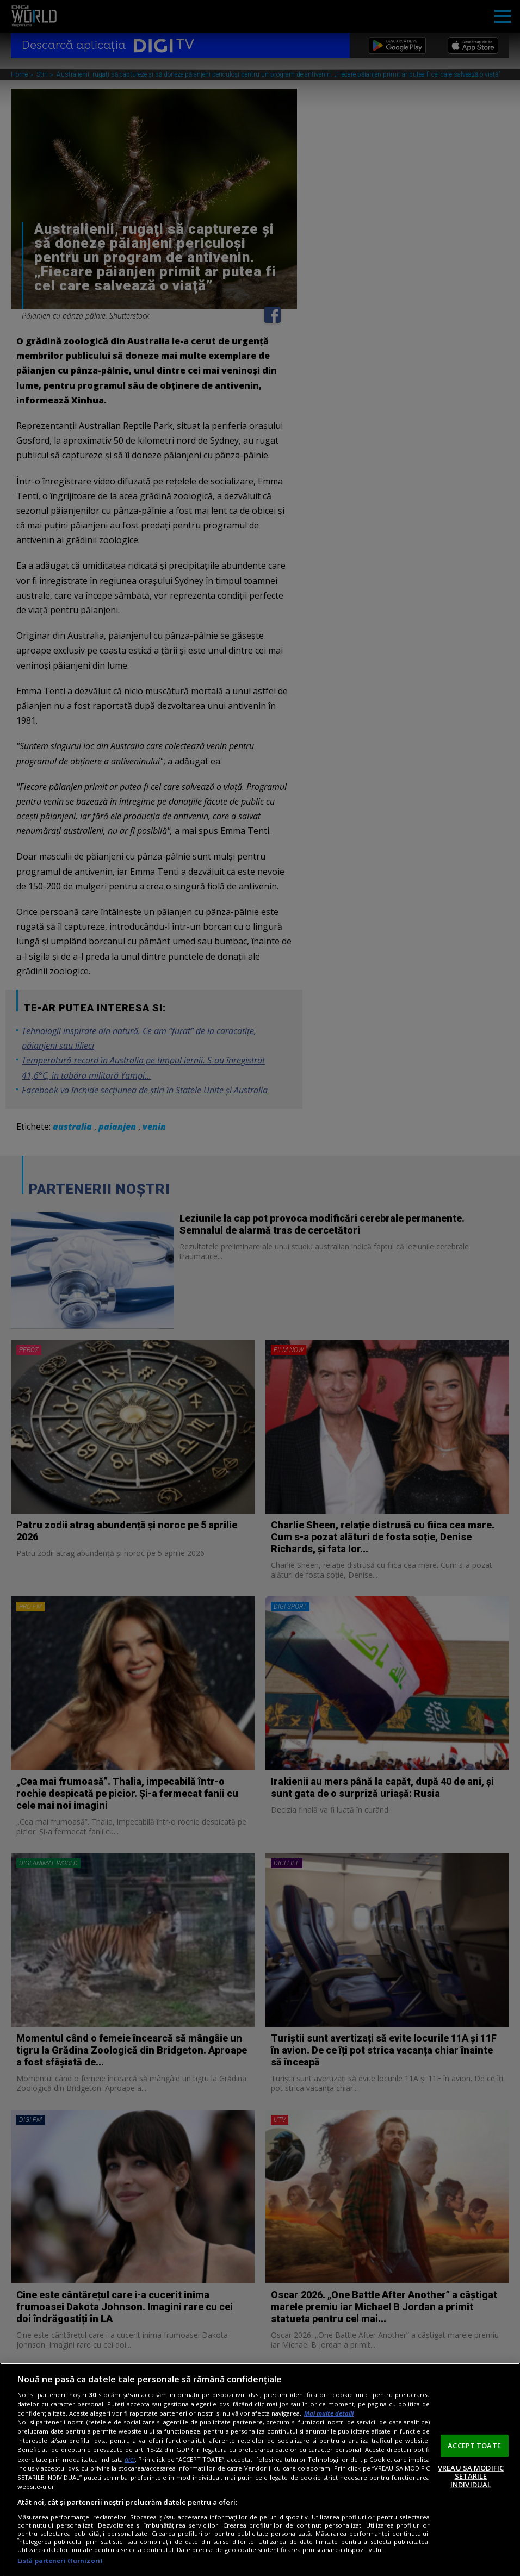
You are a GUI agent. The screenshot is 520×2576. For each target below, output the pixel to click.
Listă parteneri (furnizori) (59, 2560)
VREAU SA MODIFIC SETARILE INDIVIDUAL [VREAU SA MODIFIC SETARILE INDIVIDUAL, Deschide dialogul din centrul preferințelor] (471, 2475)
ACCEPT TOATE (474, 2445)
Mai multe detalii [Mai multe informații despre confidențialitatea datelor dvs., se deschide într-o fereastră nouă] (329, 2413)
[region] (260, 2469)
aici (130, 2459)
